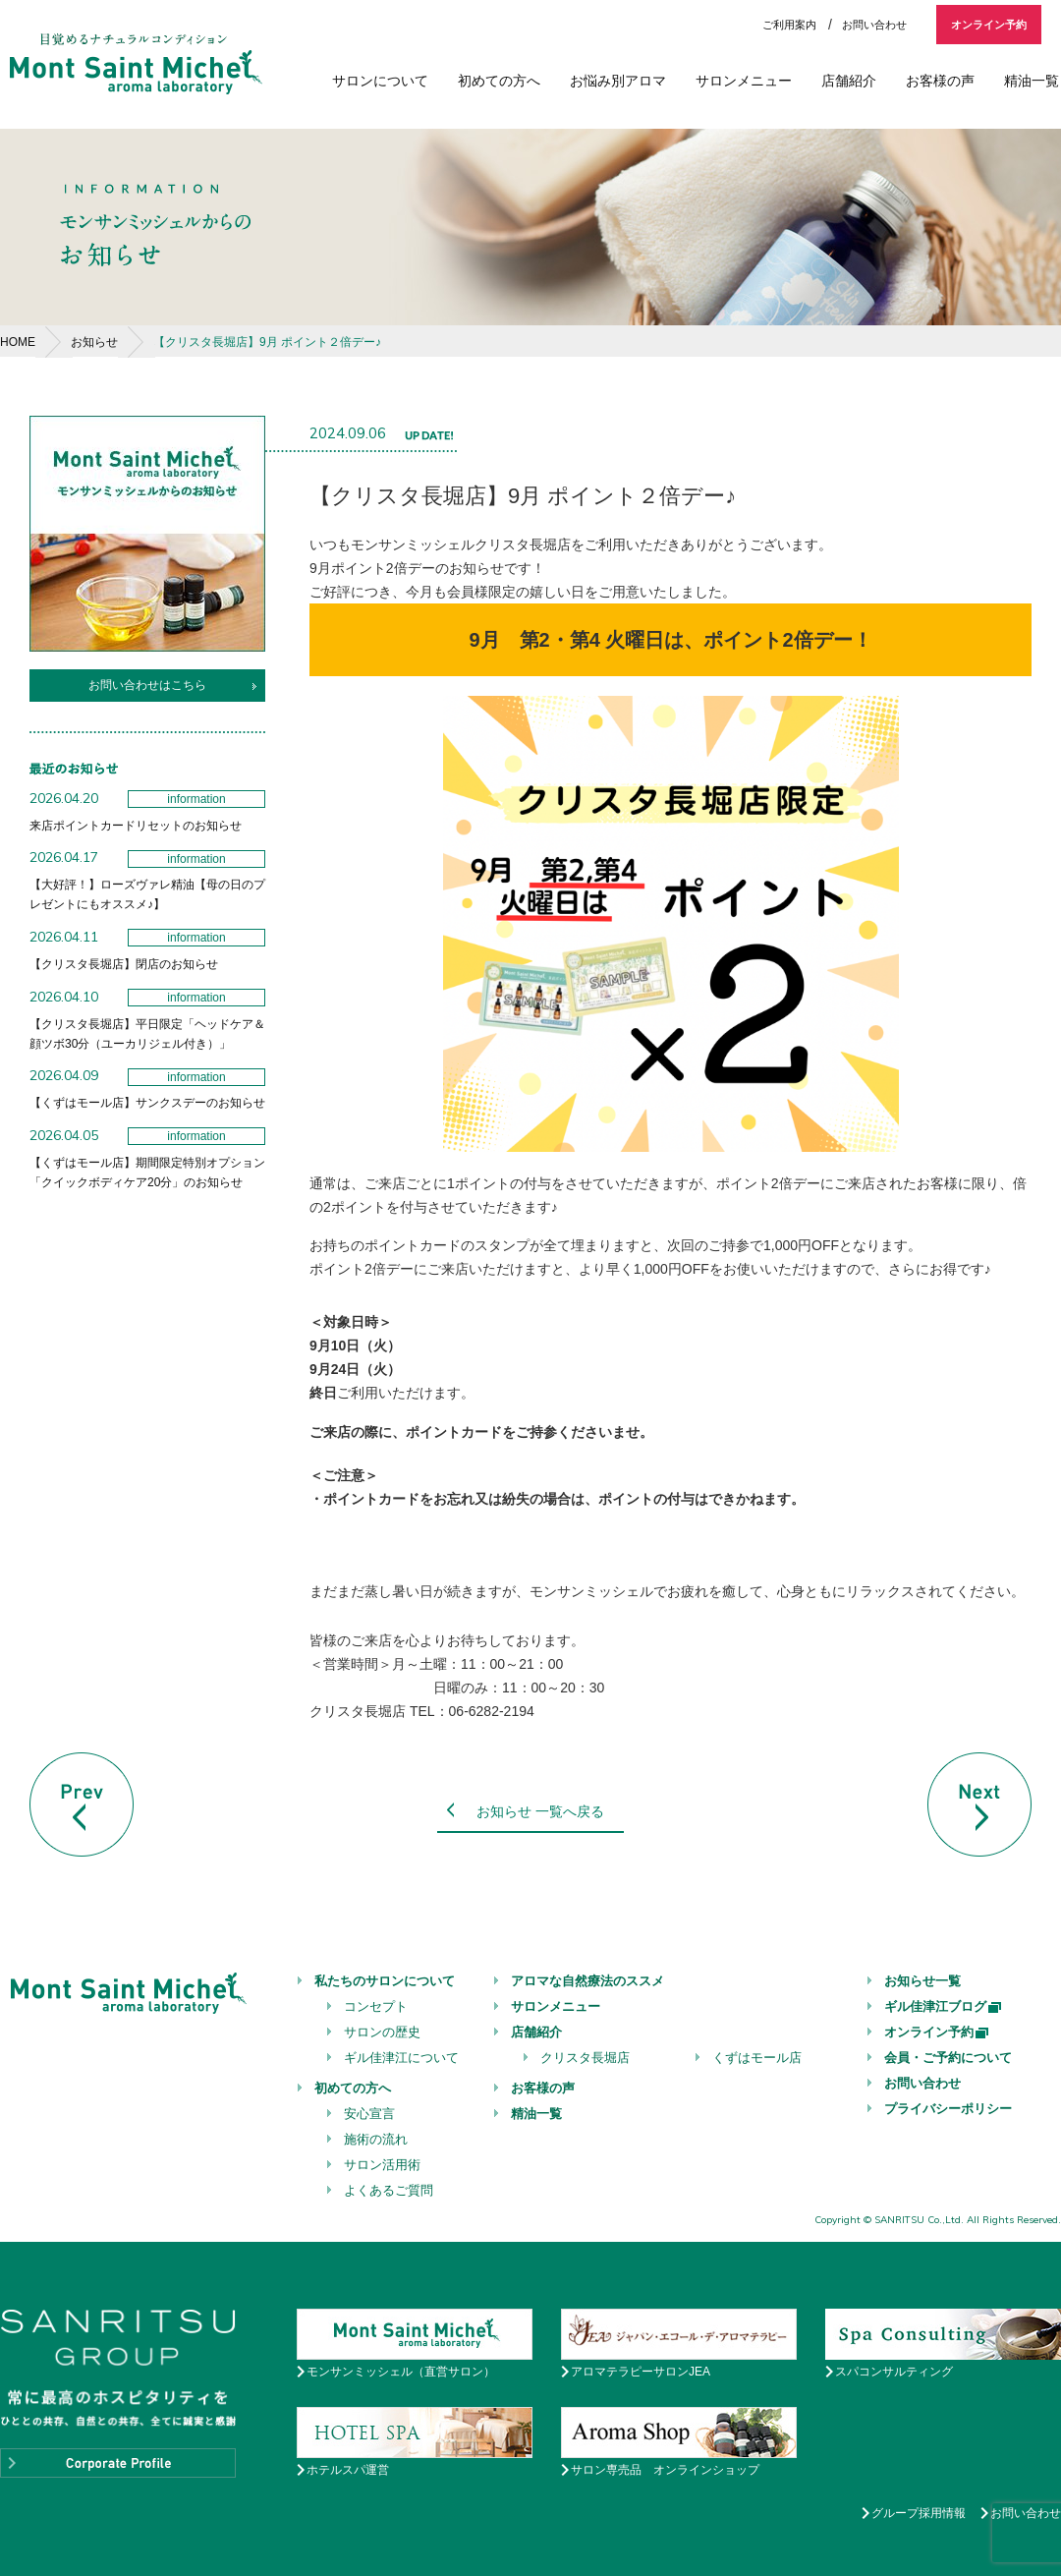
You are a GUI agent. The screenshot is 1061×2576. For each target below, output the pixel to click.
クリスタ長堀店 (585, 2057)
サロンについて (380, 80)
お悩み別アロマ (618, 80)
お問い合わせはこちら (147, 685)
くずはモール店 (757, 2057)
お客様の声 (940, 80)
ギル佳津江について (401, 2057)
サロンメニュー (744, 80)
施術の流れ (376, 2139)
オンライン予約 (989, 24)
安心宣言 (369, 2113)
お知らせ (94, 342)
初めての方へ (499, 80)
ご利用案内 (789, 24)
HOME (17, 342)
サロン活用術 (382, 2164)
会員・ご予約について (948, 2057)
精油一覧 (1031, 80)
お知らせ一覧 (922, 1981)
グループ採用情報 (918, 2513)
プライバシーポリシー (948, 2108)
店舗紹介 (848, 80)
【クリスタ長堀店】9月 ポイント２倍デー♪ (267, 342)
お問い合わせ (874, 24)
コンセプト (376, 2006)
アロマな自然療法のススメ (587, 1981)
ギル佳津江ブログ (943, 2006)
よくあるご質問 (388, 2190)
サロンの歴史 (382, 2032)
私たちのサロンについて (384, 1981)
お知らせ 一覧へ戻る (540, 1811)
